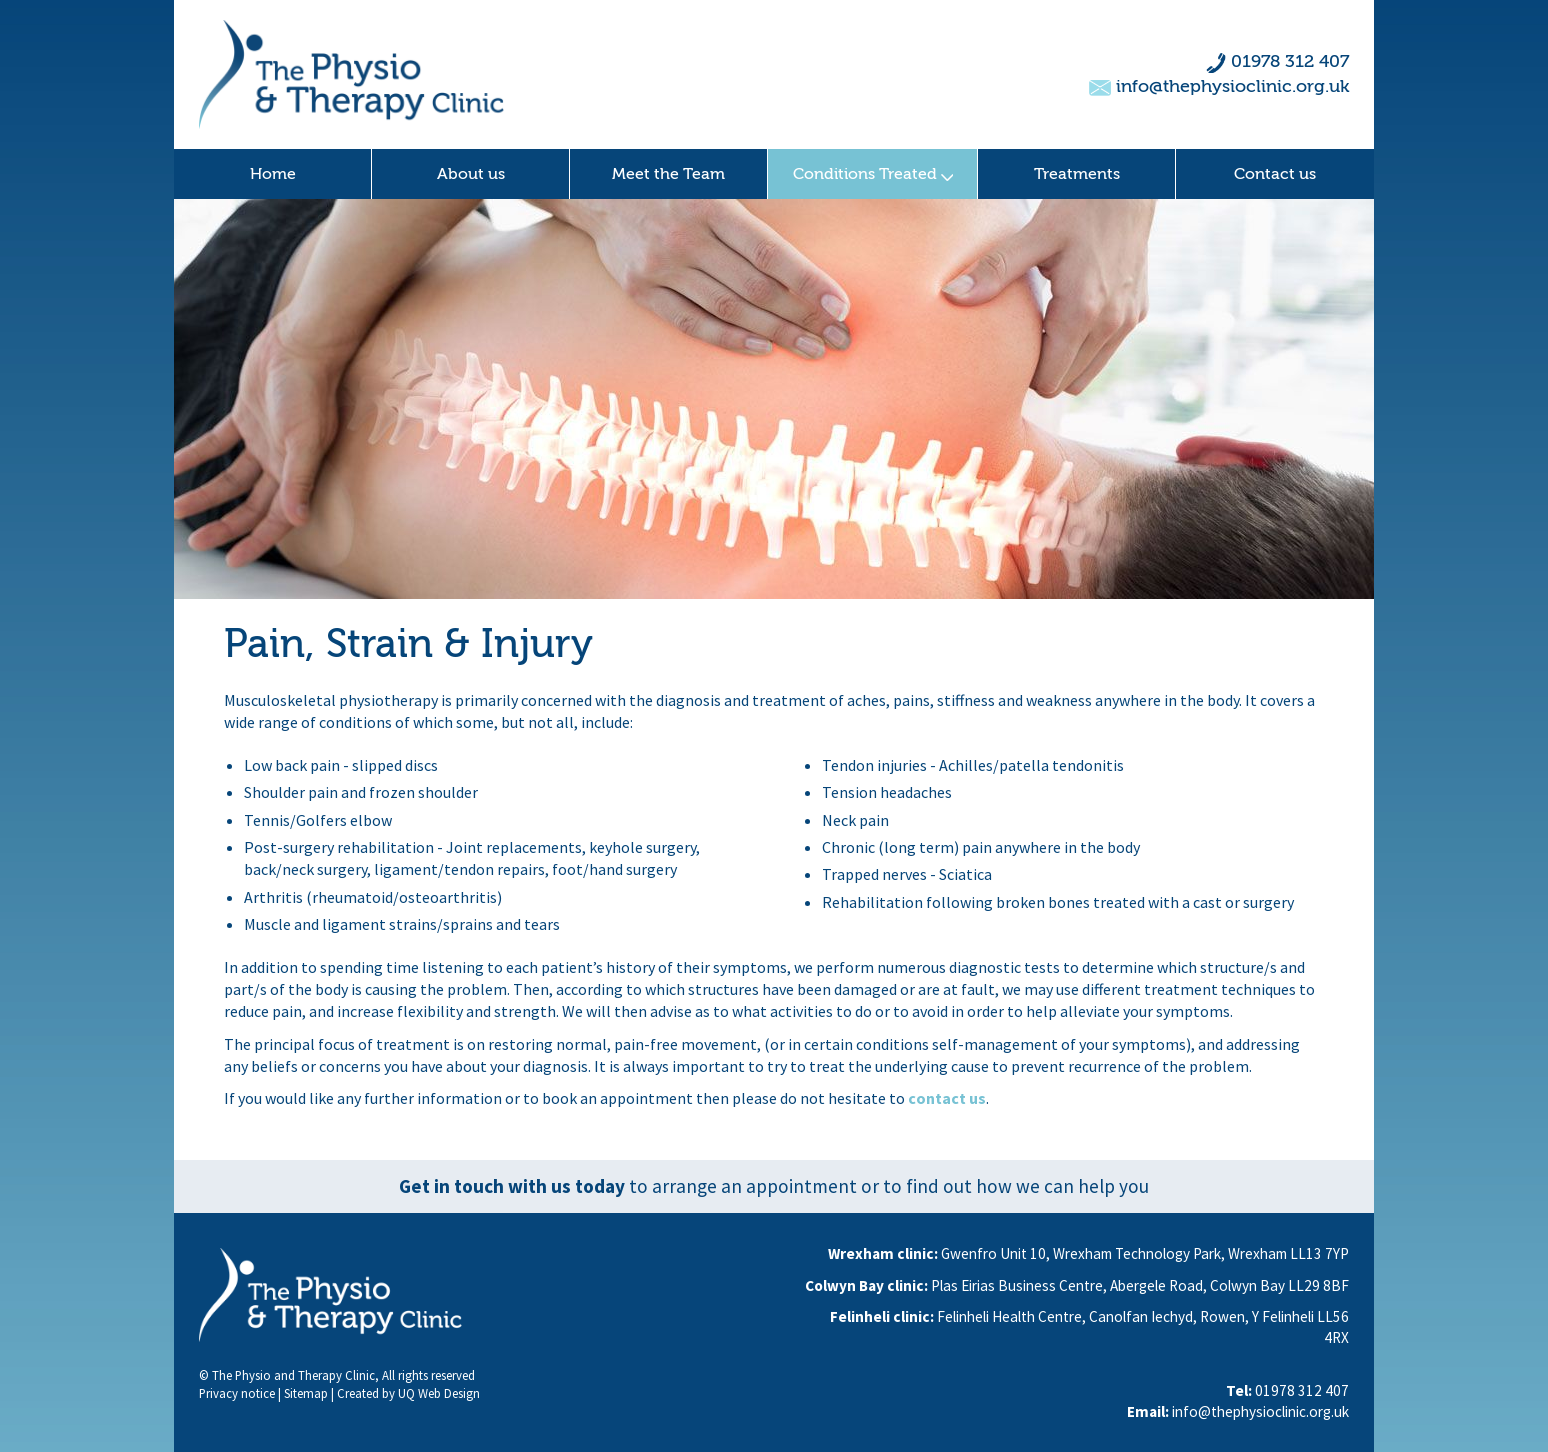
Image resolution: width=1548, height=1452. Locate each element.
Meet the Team (668, 174)
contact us (947, 1098)
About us (471, 174)
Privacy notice (237, 1393)
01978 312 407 (1290, 61)
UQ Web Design (439, 1393)
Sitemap (306, 1393)
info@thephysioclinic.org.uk (1232, 86)
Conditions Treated (873, 174)
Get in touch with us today (512, 1186)
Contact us (1275, 174)
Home (273, 174)
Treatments (1077, 174)
